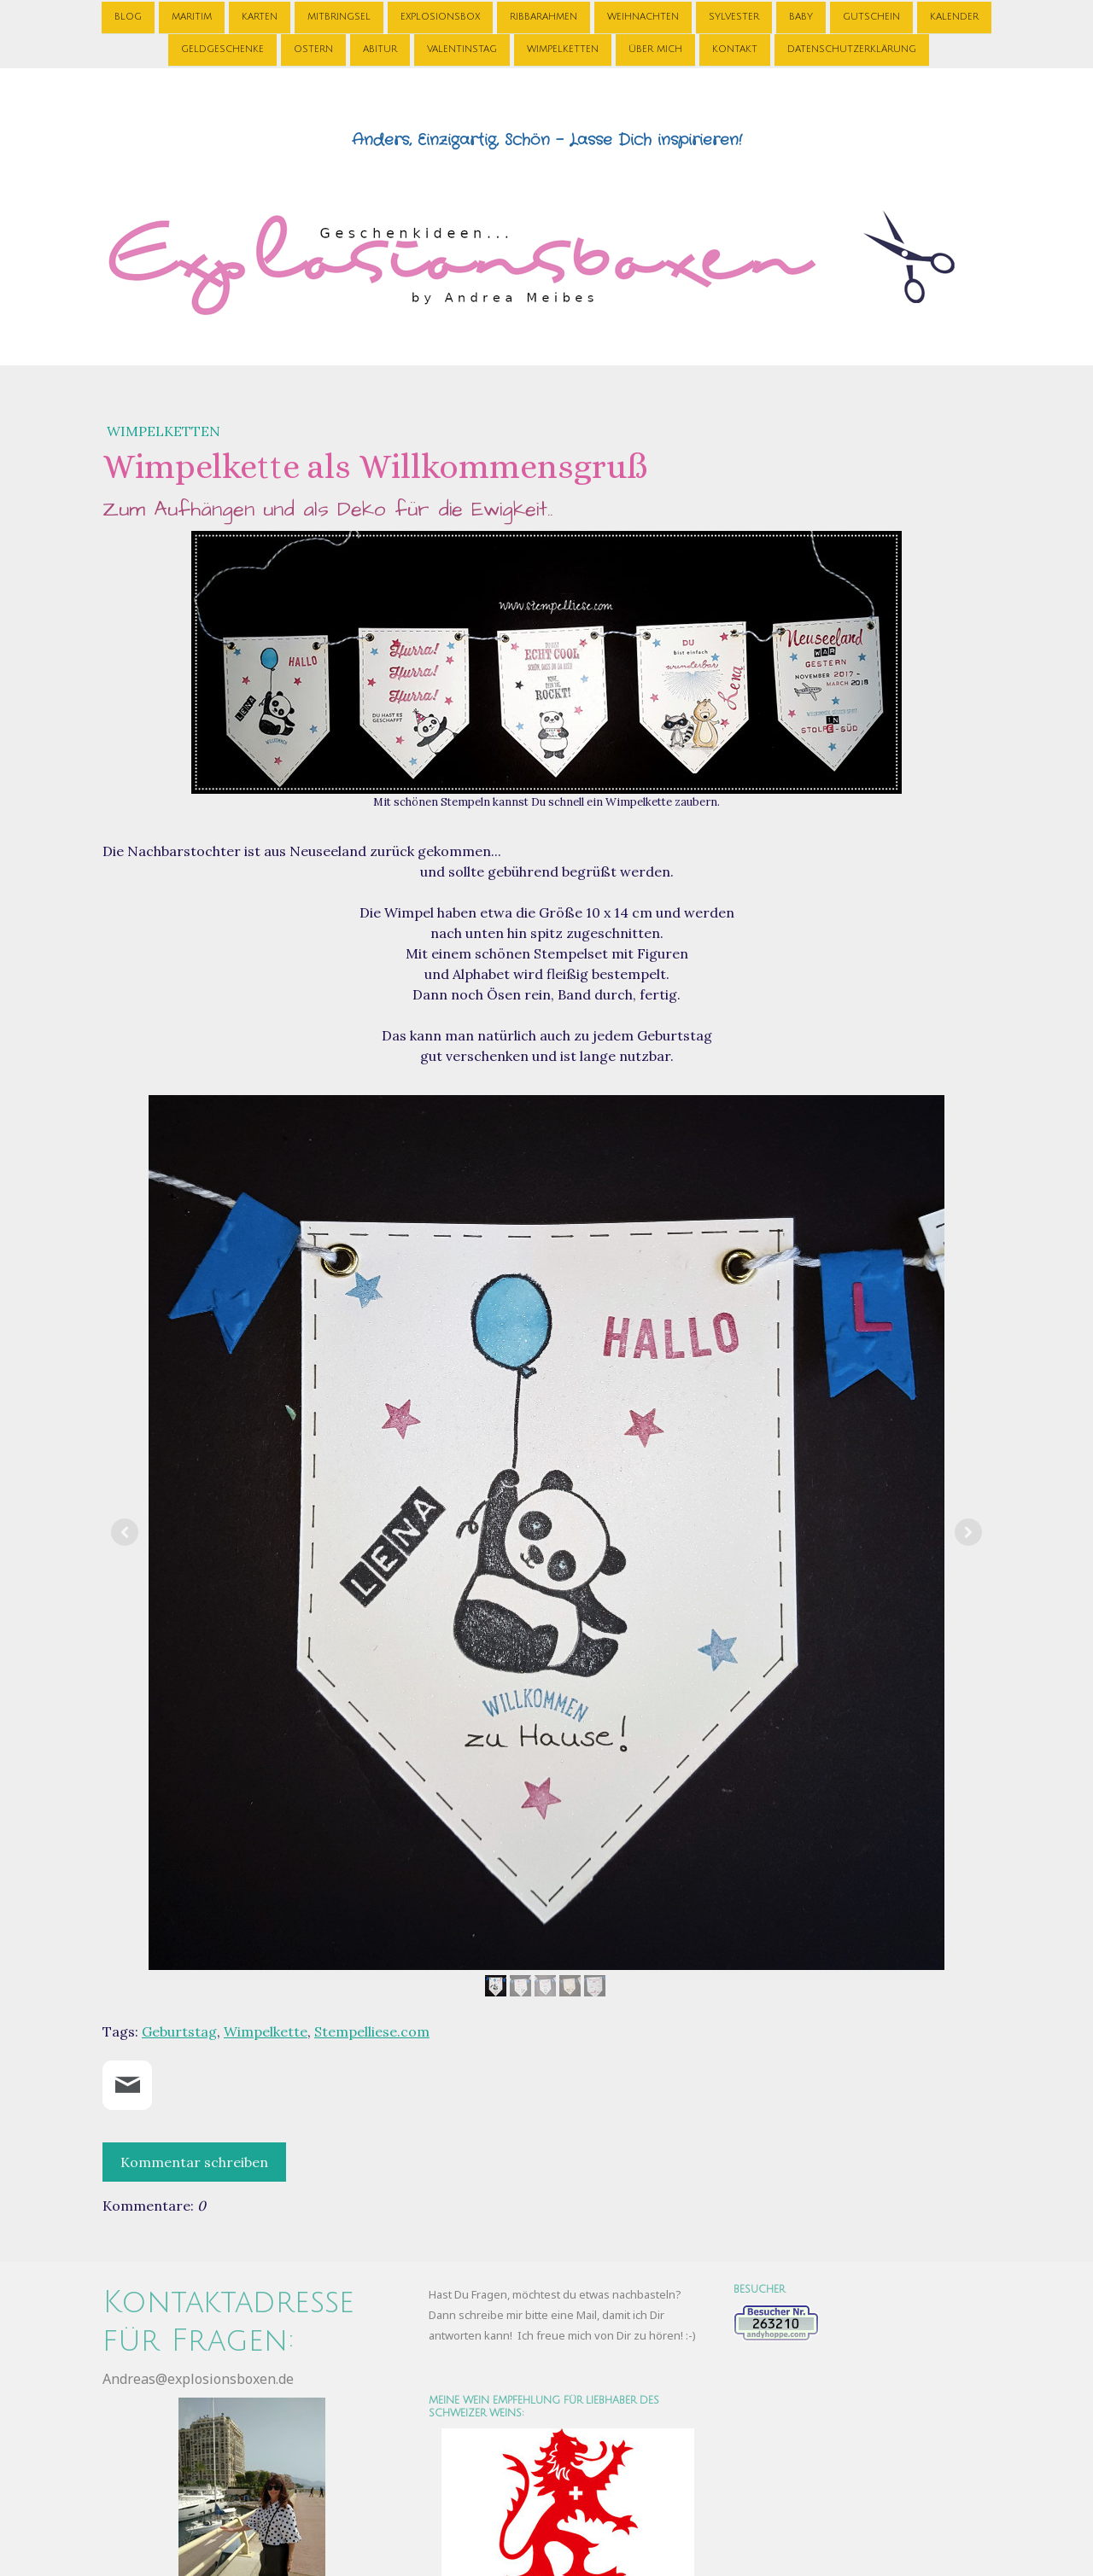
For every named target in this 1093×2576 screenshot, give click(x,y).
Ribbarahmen (543, 14)
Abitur (380, 49)
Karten (260, 14)
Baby (801, 14)
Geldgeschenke (222, 49)
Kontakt (734, 49)
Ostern (313, 49)
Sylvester (734, 14)
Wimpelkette (265, 2031)
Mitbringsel (339, 14)
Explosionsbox (440, 14)
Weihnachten (643, 14)
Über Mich (655, 49)
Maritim (192, 14)
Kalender (954, 14)
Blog (128, 14)
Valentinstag (462, 49)
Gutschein (871, 14)
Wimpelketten (563, 49)
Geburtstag (179, 2031)
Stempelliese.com (372, 2031)
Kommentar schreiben (194, 2162)
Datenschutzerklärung (851, 49)
